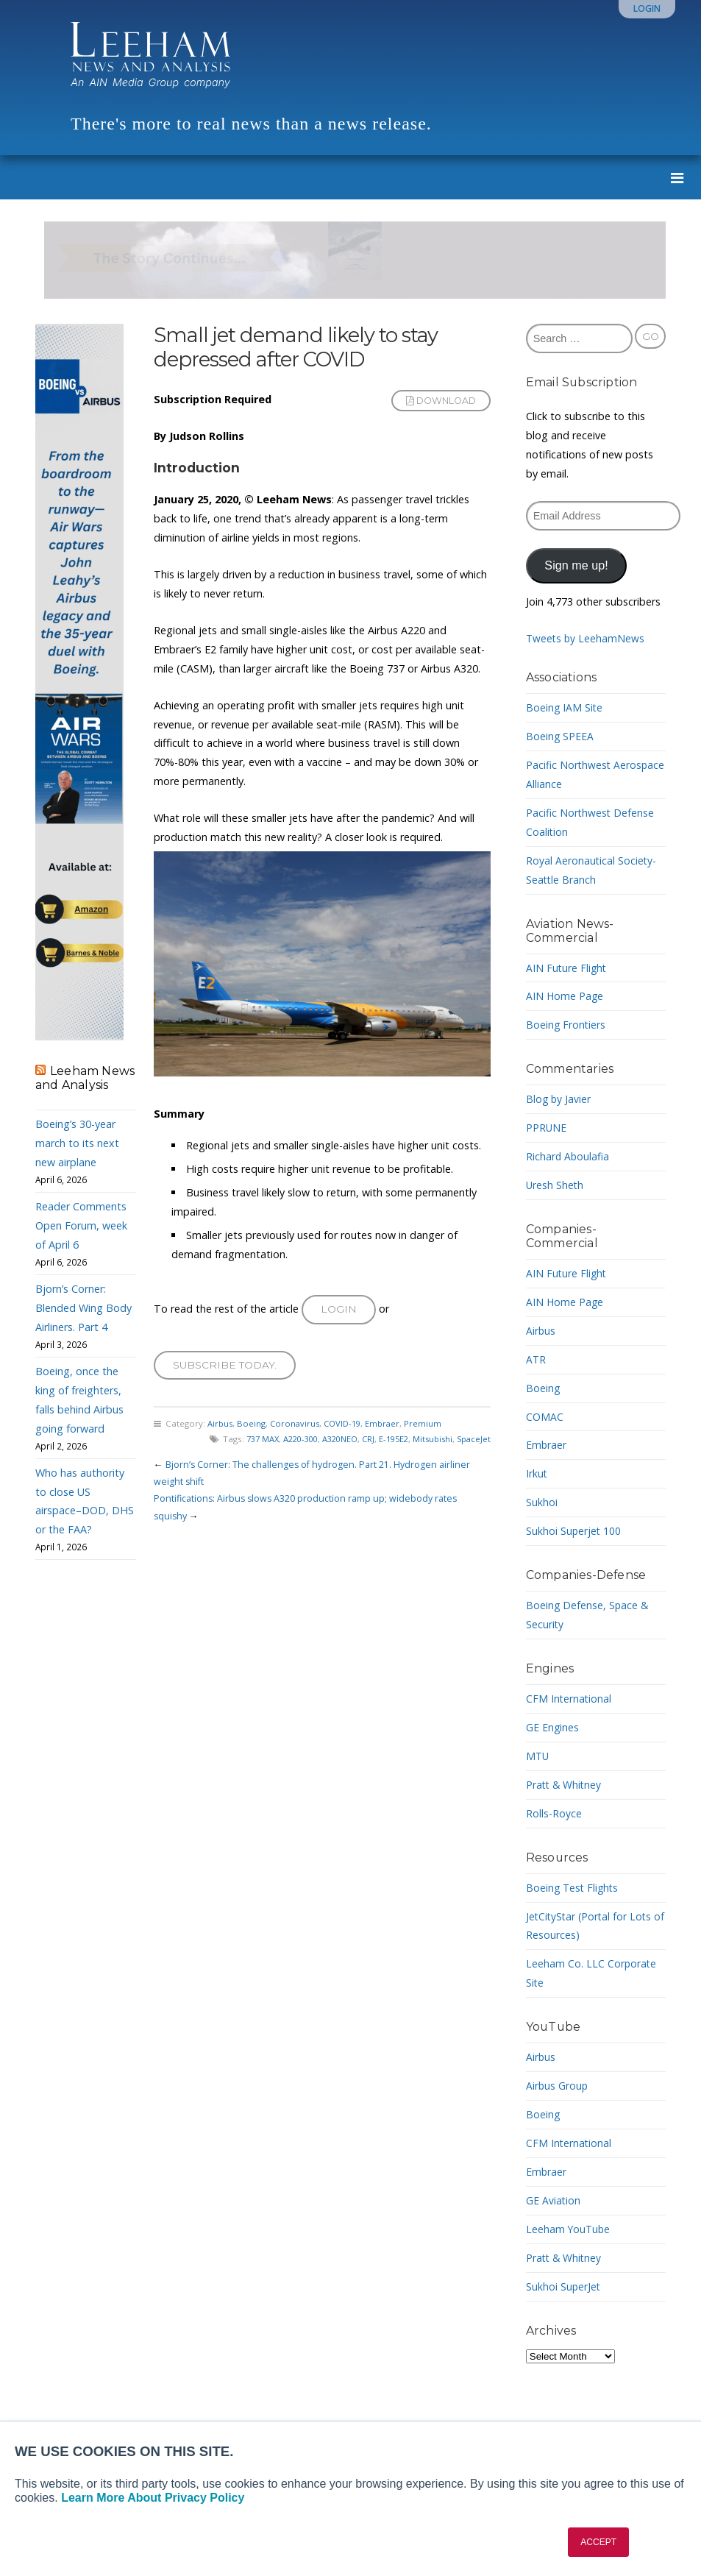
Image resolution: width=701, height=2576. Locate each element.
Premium (430, 1427)
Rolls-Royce (554, 1813)
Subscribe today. (226, 1367)
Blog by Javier (559, 1099)
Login (647, 8)
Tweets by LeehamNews (586, 638)
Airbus (220, 1427)
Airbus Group (557, 2086)
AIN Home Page (565, 996)
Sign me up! (576, 565)
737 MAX (246, 1442)
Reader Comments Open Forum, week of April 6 (81, 1225)
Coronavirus (296, 1427)
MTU (538, 1756)
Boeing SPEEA (560, 736)
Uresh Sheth (555, 1185)
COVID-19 (347, 1427)
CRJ (362, 1442)
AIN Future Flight (567, 968)
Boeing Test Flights (574, 1888)
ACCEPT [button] (598, 2542)
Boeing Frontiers (566, 1025)
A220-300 (287, 1442)
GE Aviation (553, 2200)
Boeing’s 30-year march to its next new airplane (77, 1143)
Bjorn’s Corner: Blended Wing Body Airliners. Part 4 (83, 1308)
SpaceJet (473, 1442)
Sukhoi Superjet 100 (574, 1531)
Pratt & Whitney (565, 1785)
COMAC (544, 1417)
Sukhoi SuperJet (564, 2286)
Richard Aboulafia (568, 1156)
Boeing (252, 1427)
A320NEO (331, 1442)
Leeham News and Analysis (85, 1078)
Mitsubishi (430, 1442)
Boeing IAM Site (565, 707)
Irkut (537, 1473)
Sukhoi (542, 1502)
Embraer (389, 1427)
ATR (536, 1359)
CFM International (569, 1699)
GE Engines (553, 1727)
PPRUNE (546, 1128)
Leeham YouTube (569, 2229)
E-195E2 (389, 1442)
